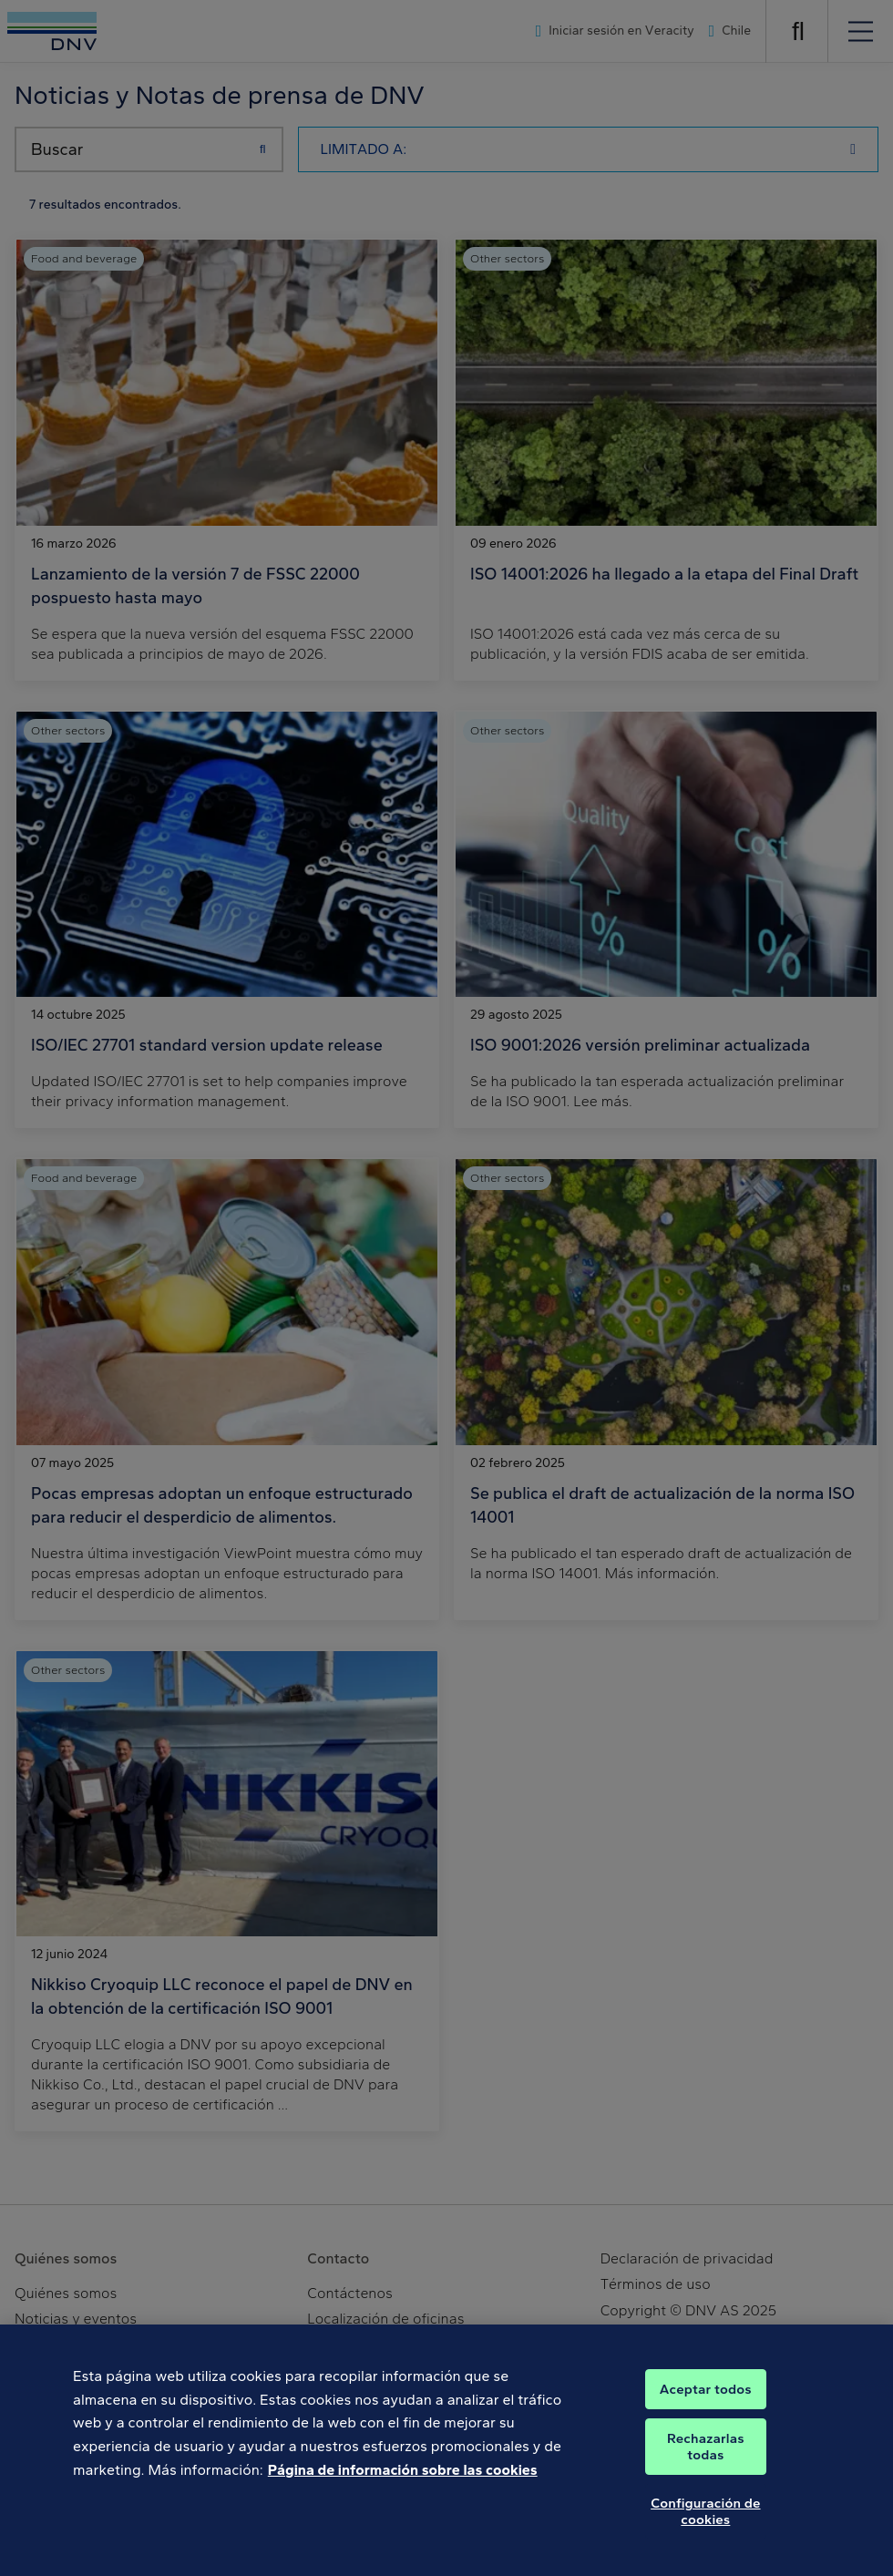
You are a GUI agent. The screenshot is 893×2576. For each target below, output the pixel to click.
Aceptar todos (706, 2400)
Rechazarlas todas (705, 2457)
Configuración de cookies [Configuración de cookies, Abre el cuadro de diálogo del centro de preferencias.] (705, 2522)
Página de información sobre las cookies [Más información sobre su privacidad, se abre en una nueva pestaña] (403, 2480)
